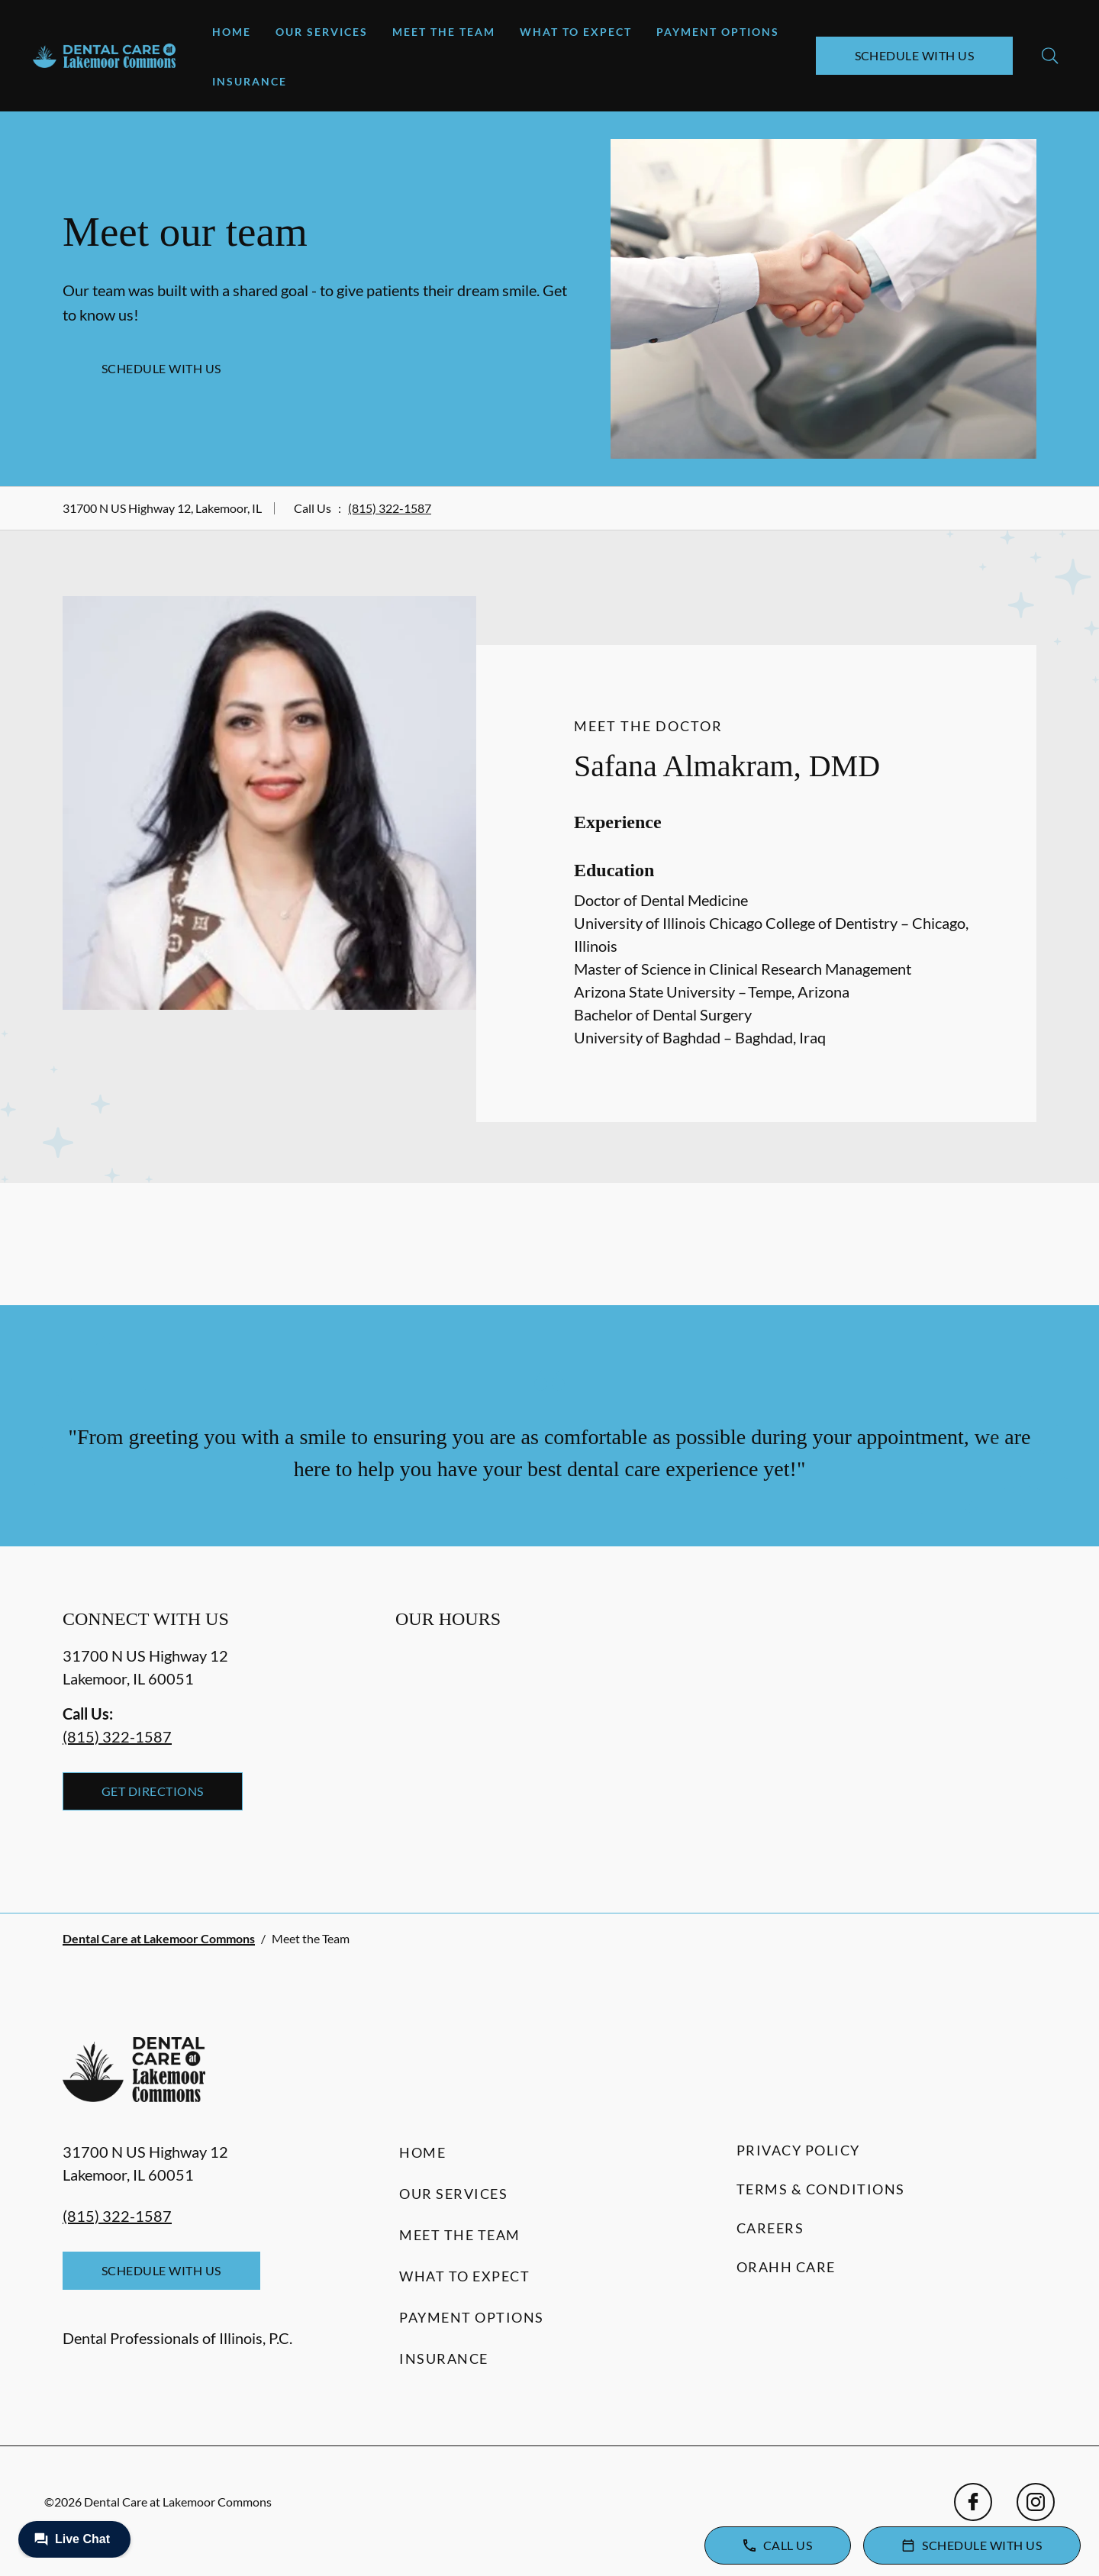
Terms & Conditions (820, 2189)
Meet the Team (443, 31)
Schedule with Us (915, 55)
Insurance (249, 81)
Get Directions (153, 1791)
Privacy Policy (798, 2150)
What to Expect (576, 31)
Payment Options (717, 31)
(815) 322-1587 (389, 508)
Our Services (322, 31)
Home (231, 31)
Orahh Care (786, 2266)
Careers (770, 2228)
